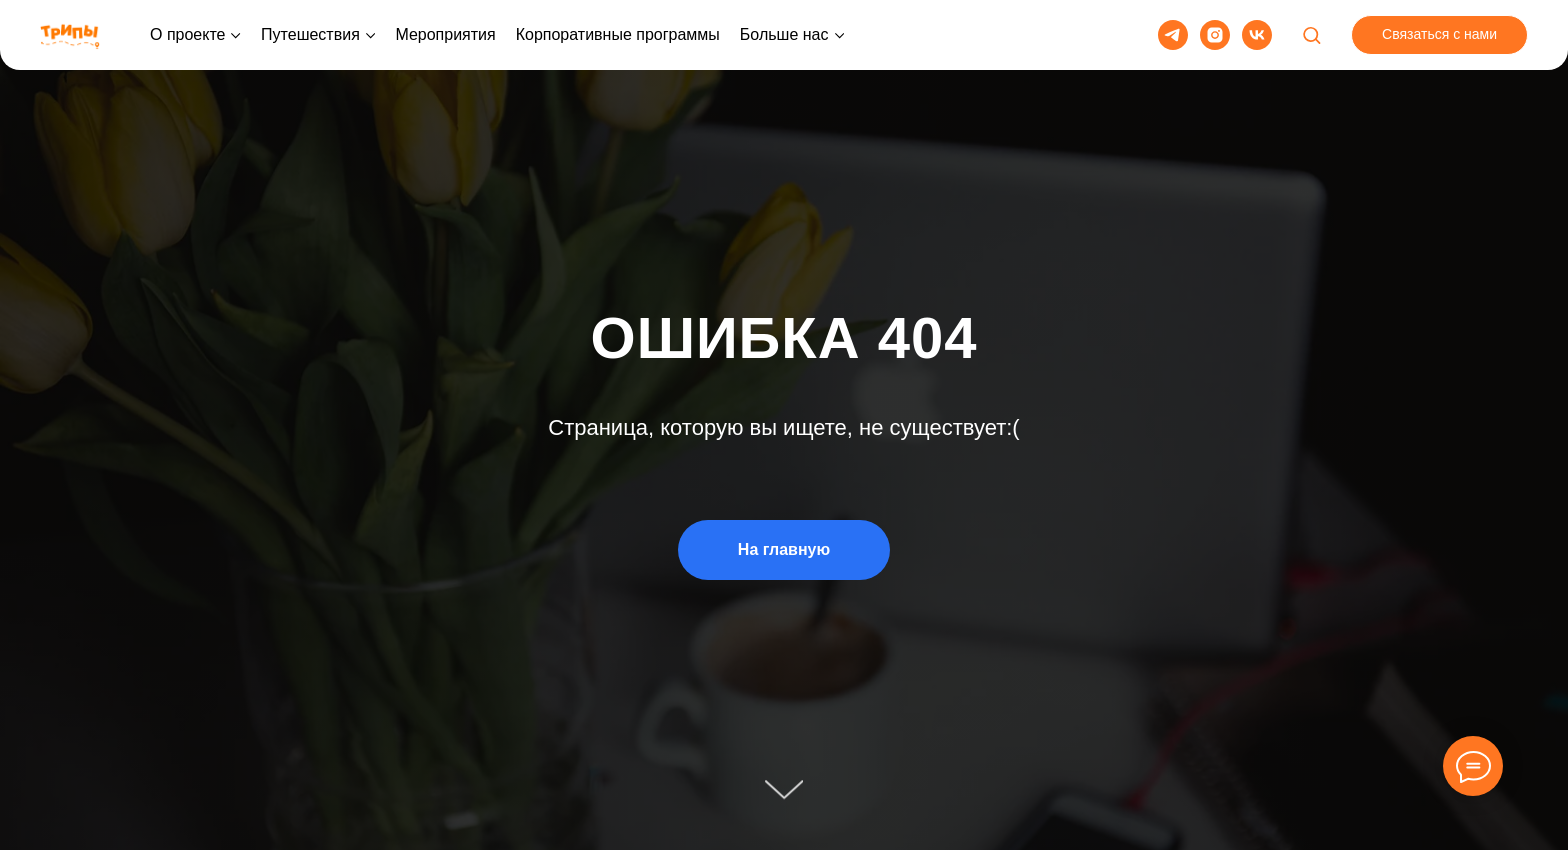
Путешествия (310, 35)
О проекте (187, 35)
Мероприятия (445, 35)
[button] (1311, 34)
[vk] (1257, 35)
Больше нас (784, 35)
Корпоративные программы (618, 35)
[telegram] (1173, 35)
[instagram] (1215, 35)
